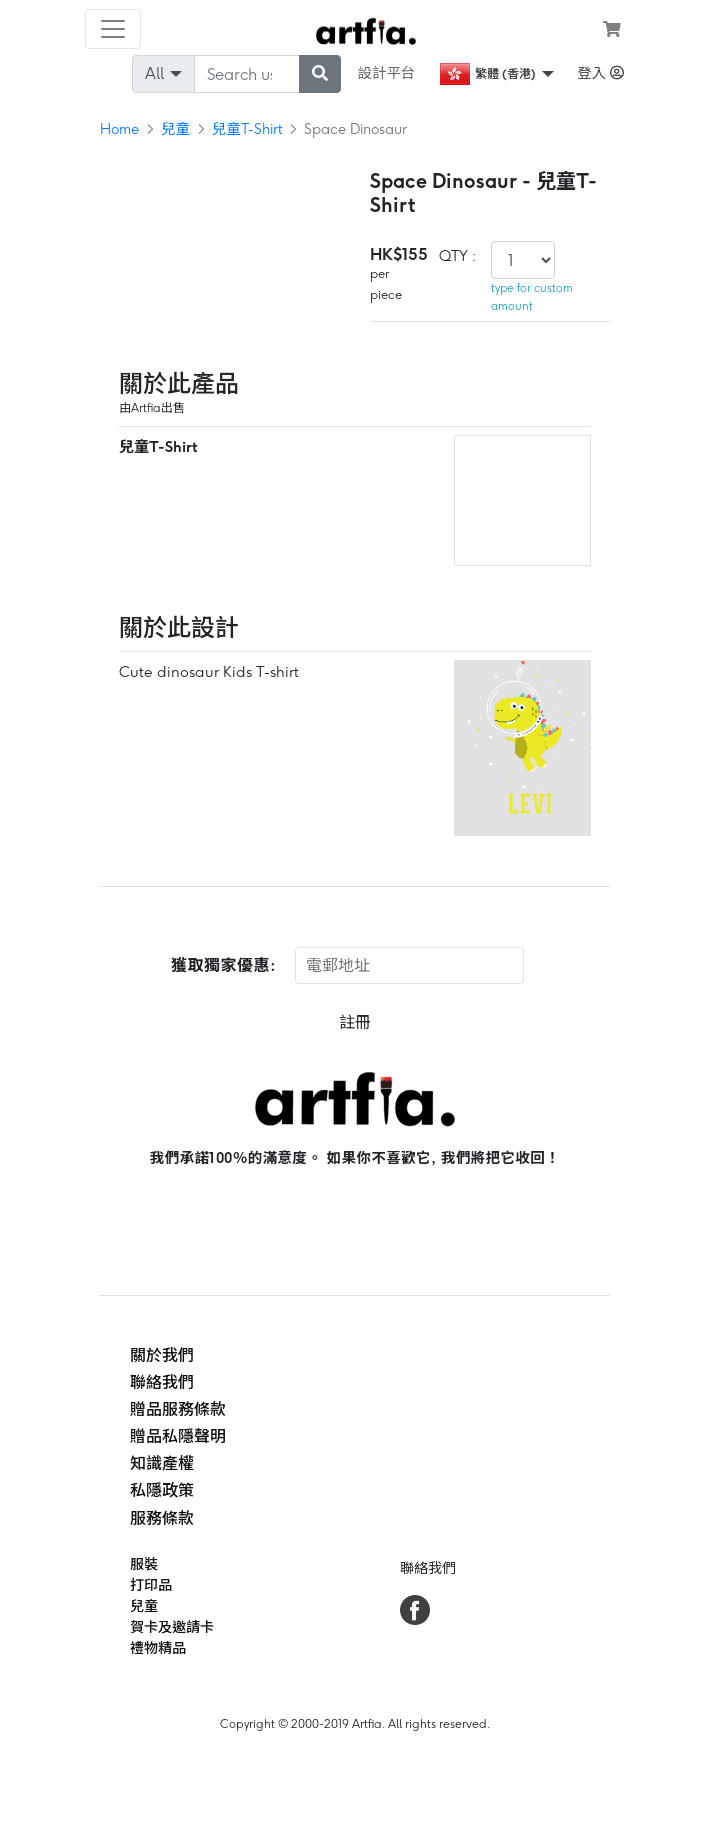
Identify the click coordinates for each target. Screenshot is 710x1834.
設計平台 (387, 73)
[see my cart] (612, 29)
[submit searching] (320, 74)
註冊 (355, 1022)
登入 (600, 73)
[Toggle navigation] (113, 29)
